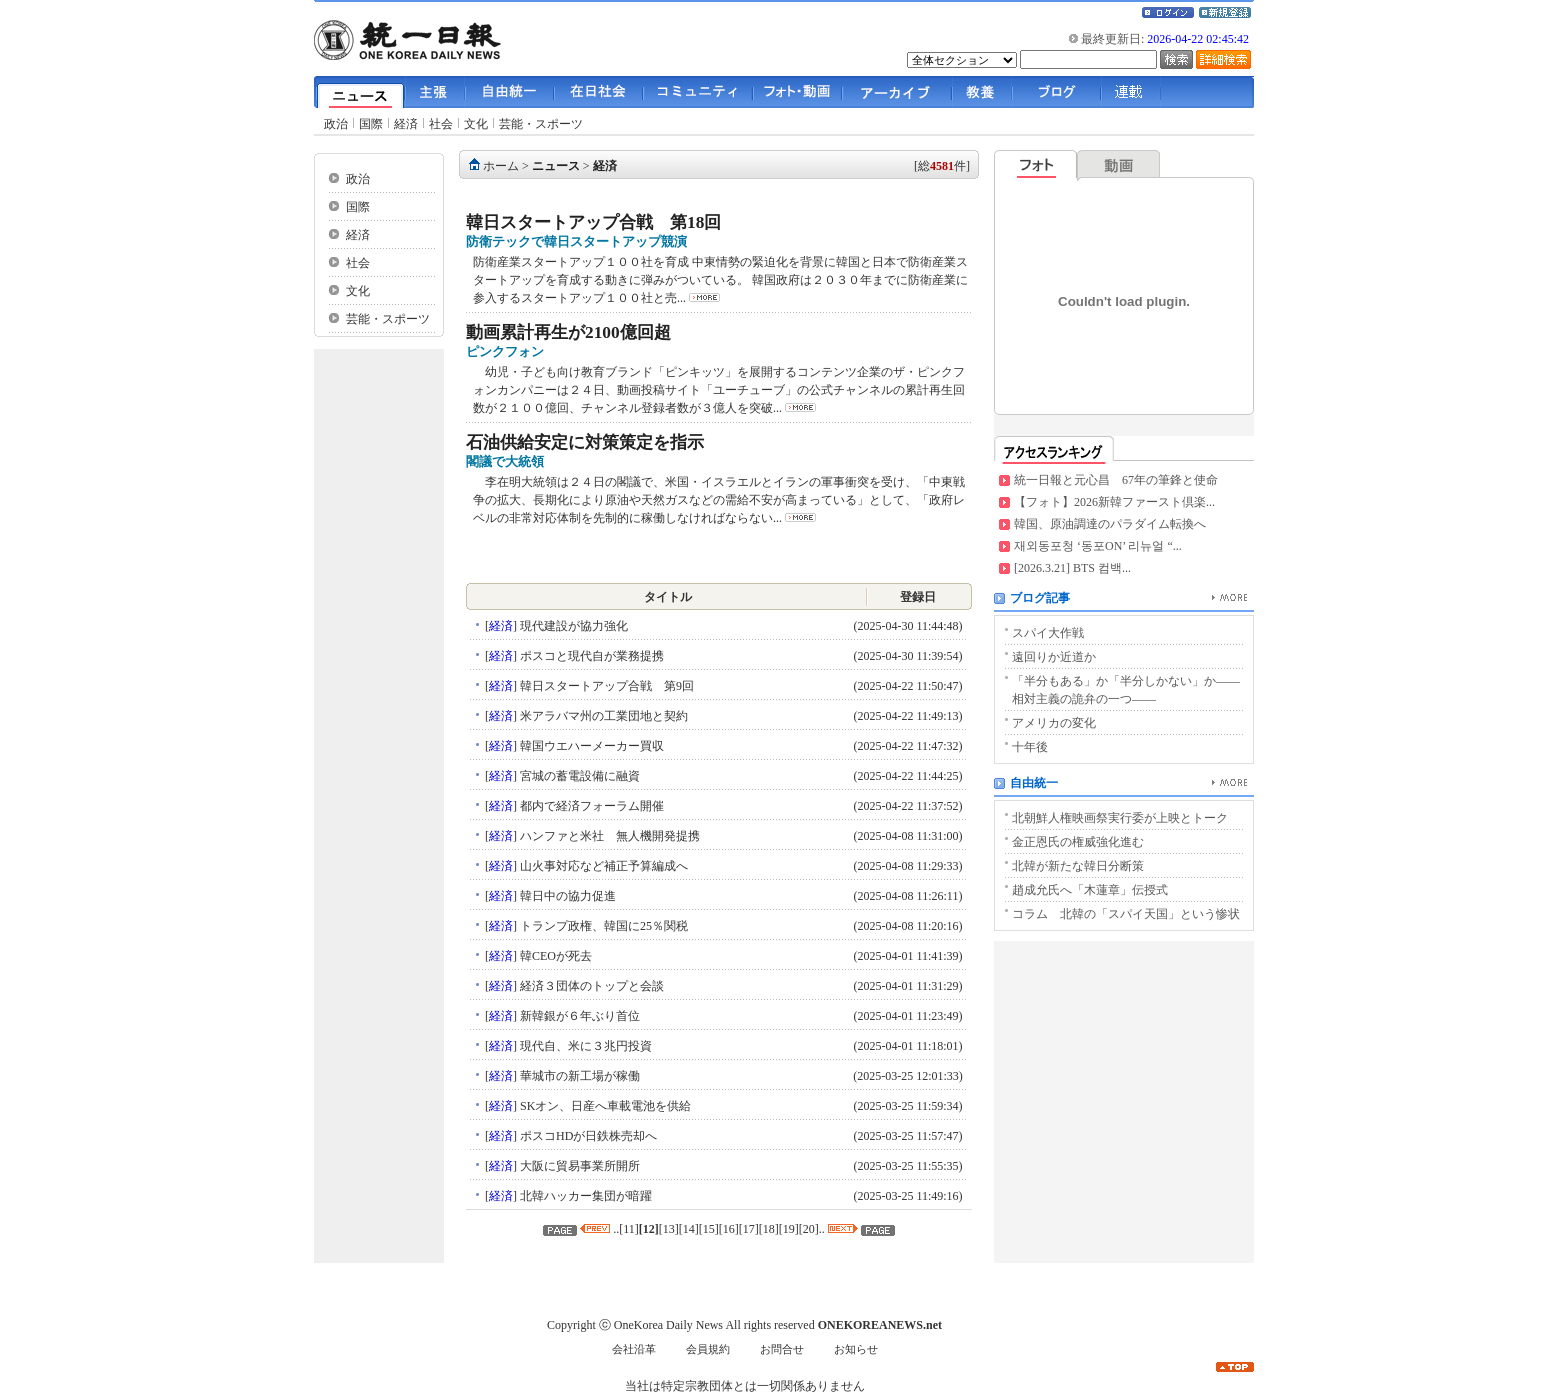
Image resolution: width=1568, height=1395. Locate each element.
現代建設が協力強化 (572, 626)
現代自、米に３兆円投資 (584, 1046)
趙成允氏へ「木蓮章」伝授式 (1090, 890)
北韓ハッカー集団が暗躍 (584, 1196)
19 (789, 1229)
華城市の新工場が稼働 (578, 1076)
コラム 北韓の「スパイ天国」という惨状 (1126, 914)
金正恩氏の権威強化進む (1078, 842)
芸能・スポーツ (541, 124)
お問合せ (782, 1349)
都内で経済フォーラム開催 (590, 806)
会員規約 (708, 1349)
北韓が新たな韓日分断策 (1078, 866)
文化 (476, 124)
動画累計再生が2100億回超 (568, 332)
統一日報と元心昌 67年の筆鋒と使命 (1116, 480)
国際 (371, 124)
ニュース (556, 166)
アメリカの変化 (1054, 723)
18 (769, 1229)
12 (649, 1229)
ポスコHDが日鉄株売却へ (587, 1136)
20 (809, 1229)
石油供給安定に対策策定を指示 (585, 442)
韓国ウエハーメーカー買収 (590, 746)
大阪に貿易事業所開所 (578, 1166)
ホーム (501, 166)
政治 (336, 124)
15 (709, 1229)
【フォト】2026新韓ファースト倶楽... (1114, 502)
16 (729, 1229)
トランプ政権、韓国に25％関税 (602, 926)
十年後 (1030, 747)
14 (689, 1229)
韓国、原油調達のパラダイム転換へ (1110, 524)
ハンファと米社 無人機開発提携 (608, 836)
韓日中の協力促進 (566, 896)
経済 (406, 124)
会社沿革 (634, 1349)
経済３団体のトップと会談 (590, 986)
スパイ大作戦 (1048, 633)
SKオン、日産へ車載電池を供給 (604, 1106)
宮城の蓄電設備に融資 (578, 776)
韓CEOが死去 (554, 956)
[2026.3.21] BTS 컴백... (1072, 568)
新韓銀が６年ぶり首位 (578, 1016)
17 (749, 1229)
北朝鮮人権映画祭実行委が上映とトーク (1120, 818)
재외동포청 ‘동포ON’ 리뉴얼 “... (1098, 546)
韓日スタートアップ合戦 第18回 (593, 222)
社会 (441, 124)
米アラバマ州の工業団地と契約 (602, 716)
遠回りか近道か (1054, 657)
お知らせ (856, 1349)
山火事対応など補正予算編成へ (602, 866)
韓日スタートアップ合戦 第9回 (605, 686)
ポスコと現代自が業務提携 (590, 656)
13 (669, 1229)
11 (629, 1229)
